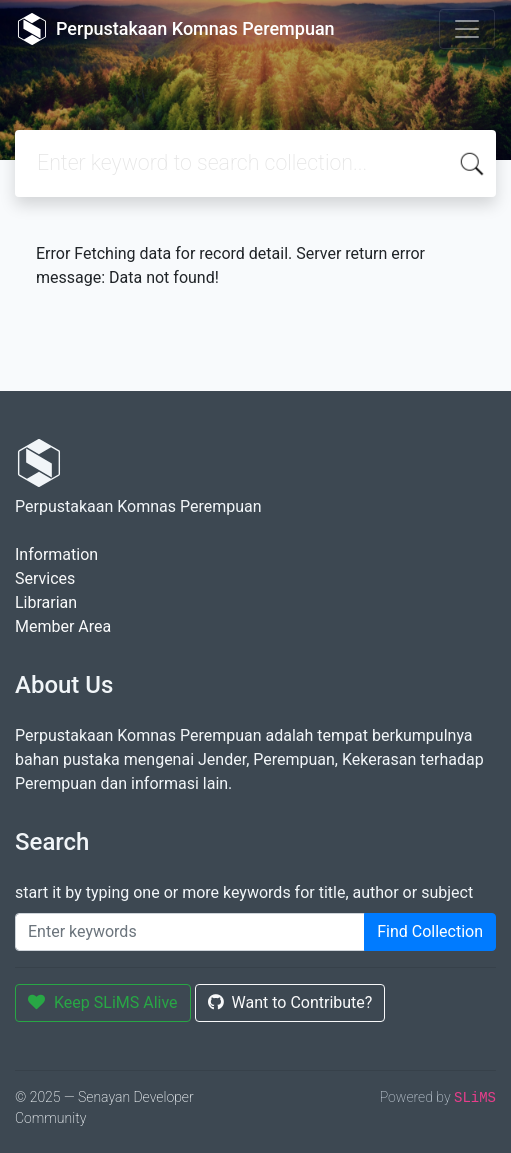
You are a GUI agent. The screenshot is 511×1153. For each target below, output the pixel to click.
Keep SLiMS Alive (103, 1002)
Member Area (63, 626)
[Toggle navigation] (467, 29)
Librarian (46, 602)
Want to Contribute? (290, 1002)
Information (56, 554)
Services (45, 578)
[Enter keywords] (190, 932)
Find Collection (430, 931)
